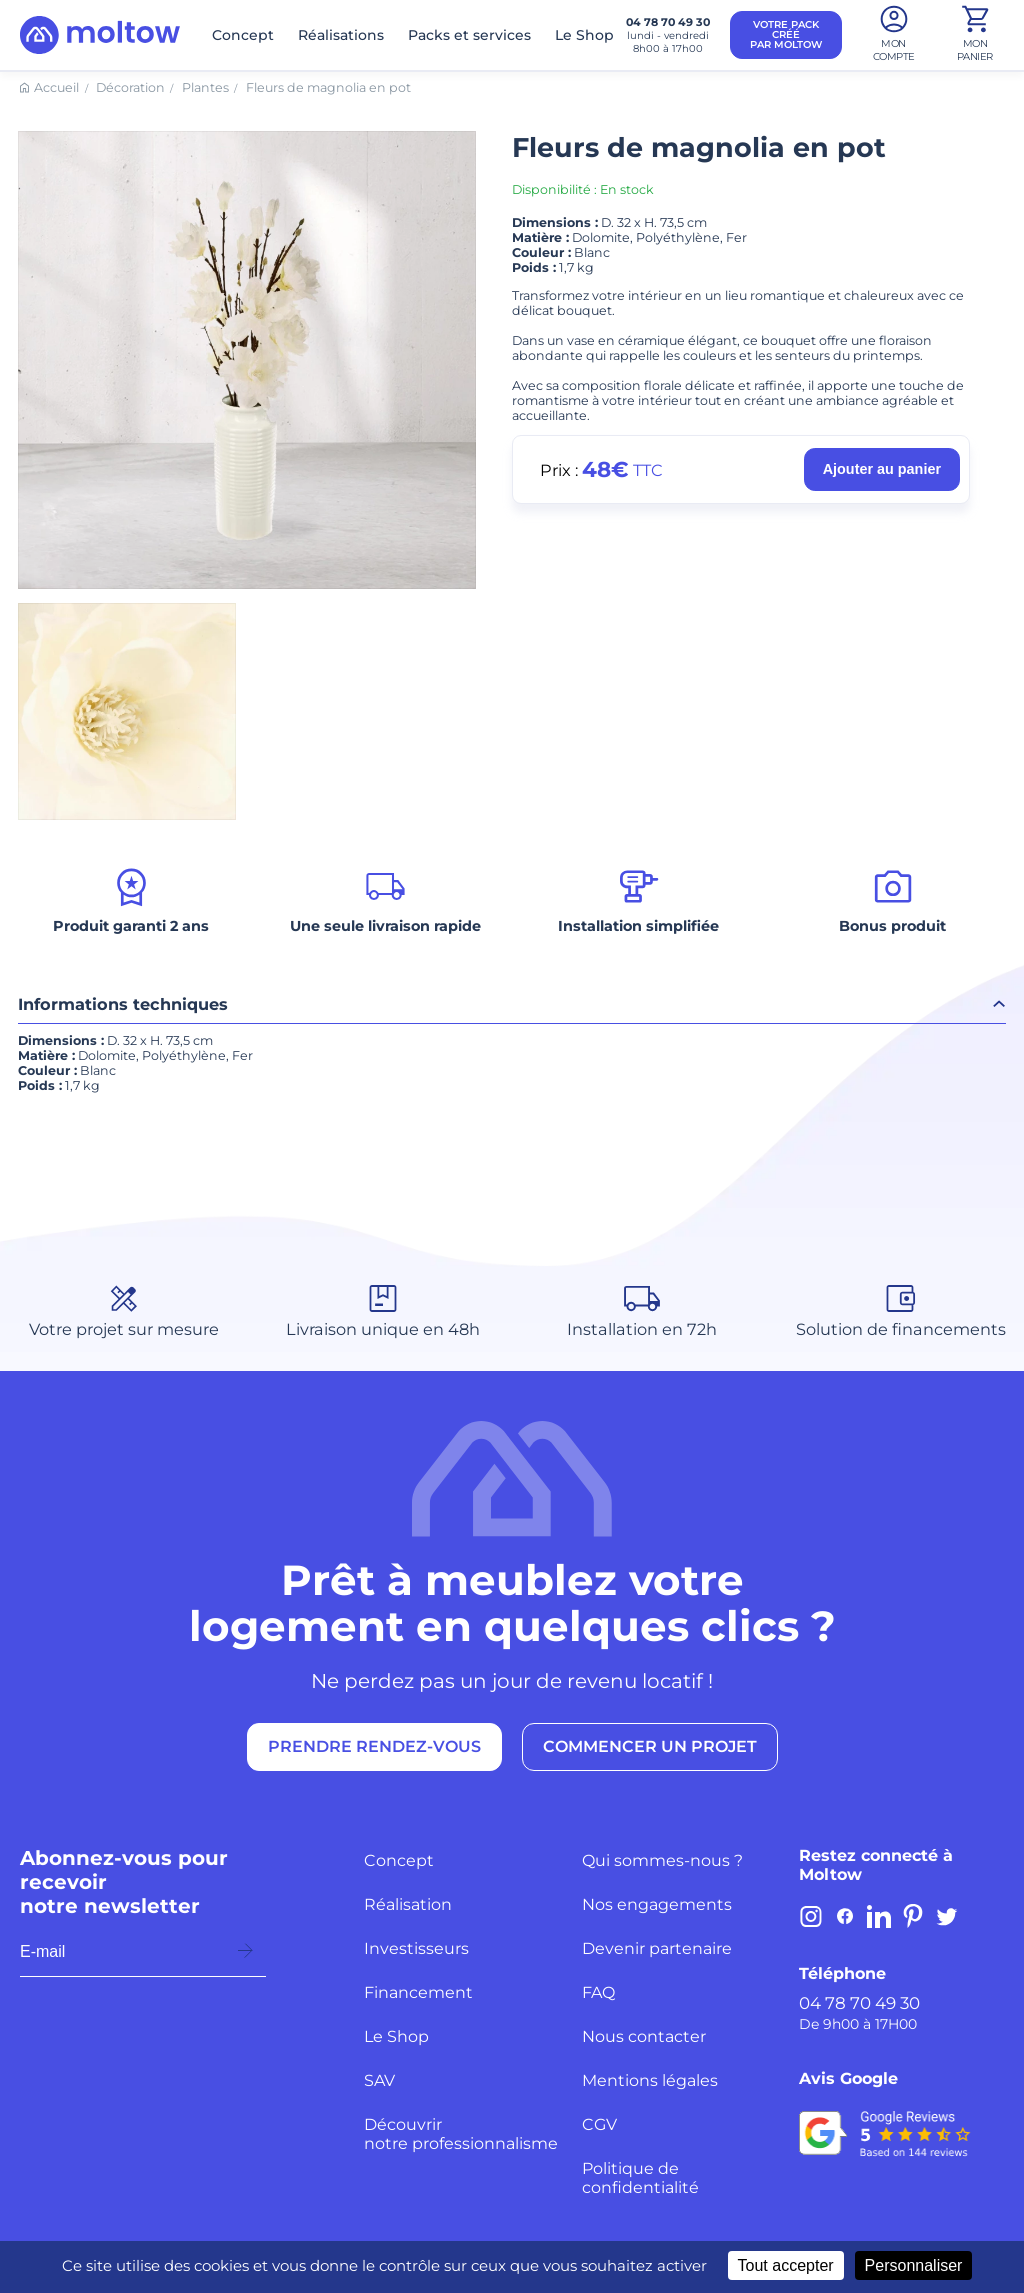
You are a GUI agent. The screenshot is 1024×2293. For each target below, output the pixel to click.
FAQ (598, 1992)
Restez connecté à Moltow (876, 1865)
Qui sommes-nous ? (662, 1860)
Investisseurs (416, 1948)
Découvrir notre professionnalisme (461, 2134)
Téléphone (842, 1973)
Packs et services (469, 35)
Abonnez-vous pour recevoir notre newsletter (124, 1882)
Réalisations (341, 35)
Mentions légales (650, 2080)
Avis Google (848, 2078)
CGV (599, 2124)
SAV (379, 2080)
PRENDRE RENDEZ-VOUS (374, 1746)
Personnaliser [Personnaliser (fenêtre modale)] (914, 2265)
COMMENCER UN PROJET (650, 1746)
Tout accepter (786, 2265)
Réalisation (408, 1904)
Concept (243, 35)
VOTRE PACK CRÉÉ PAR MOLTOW (786, 34)
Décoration (130, 87)
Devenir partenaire (657, 1948)
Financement (418, 1992)
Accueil (56, 87)
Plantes (205, 87)
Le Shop (584, 35)
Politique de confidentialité (640, 2178)
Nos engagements (657, 1904)
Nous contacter (644, 2036)
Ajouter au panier (882, 469)
